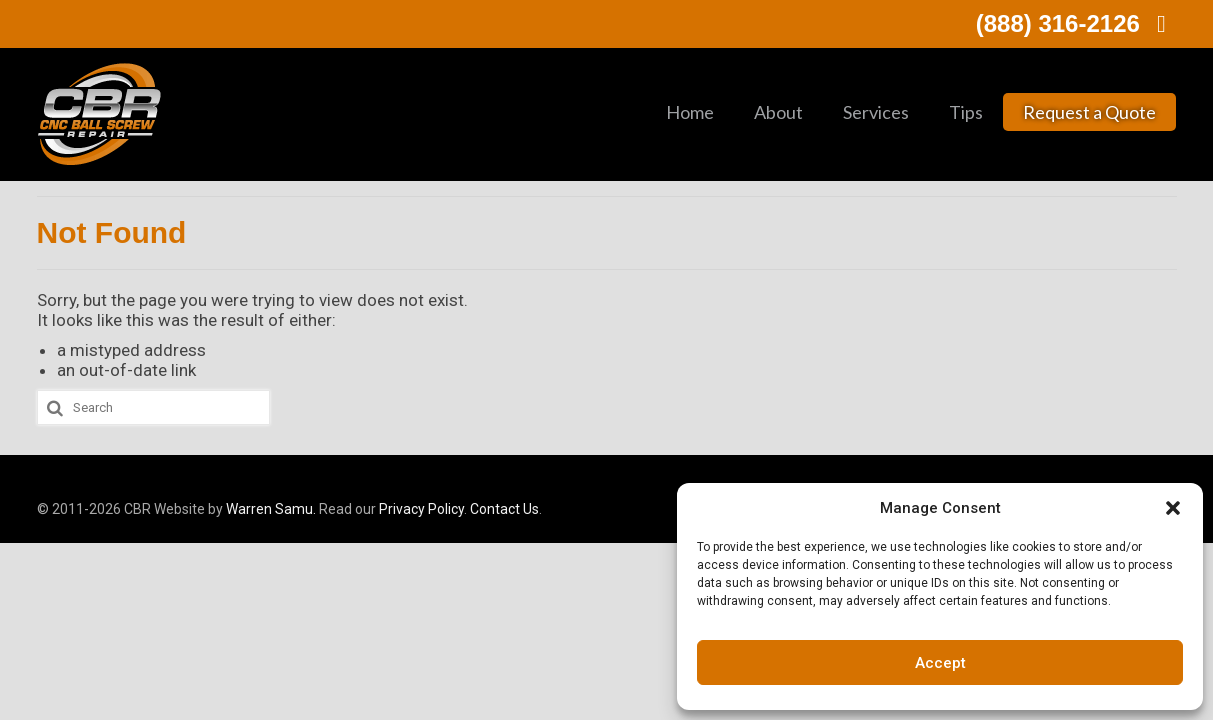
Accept (940, 663)
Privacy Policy (421, 509)
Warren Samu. (271, 509)
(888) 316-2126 (1076, 23)
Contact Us (504, 509)
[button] (1173, 508)
